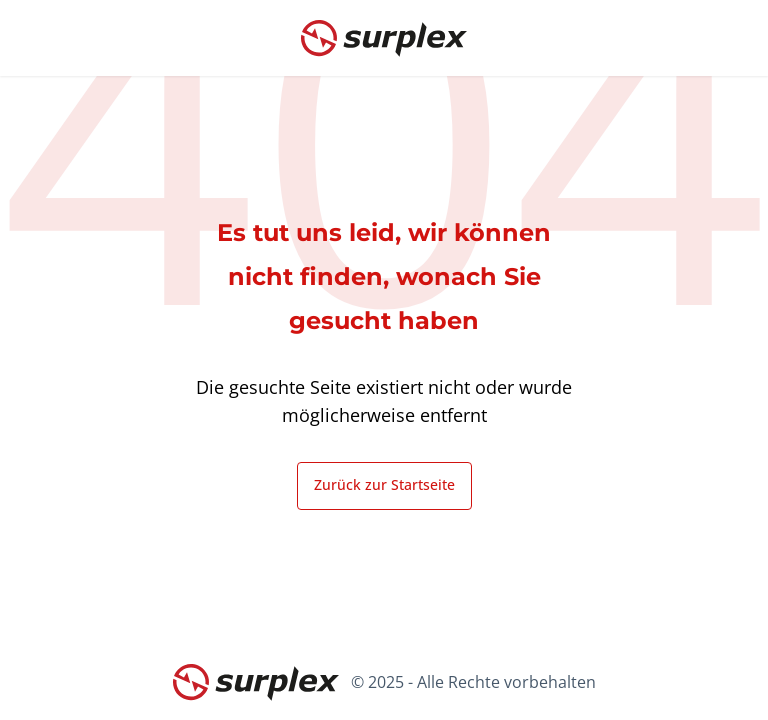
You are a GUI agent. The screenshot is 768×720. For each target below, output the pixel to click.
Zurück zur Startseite (384, 484)
